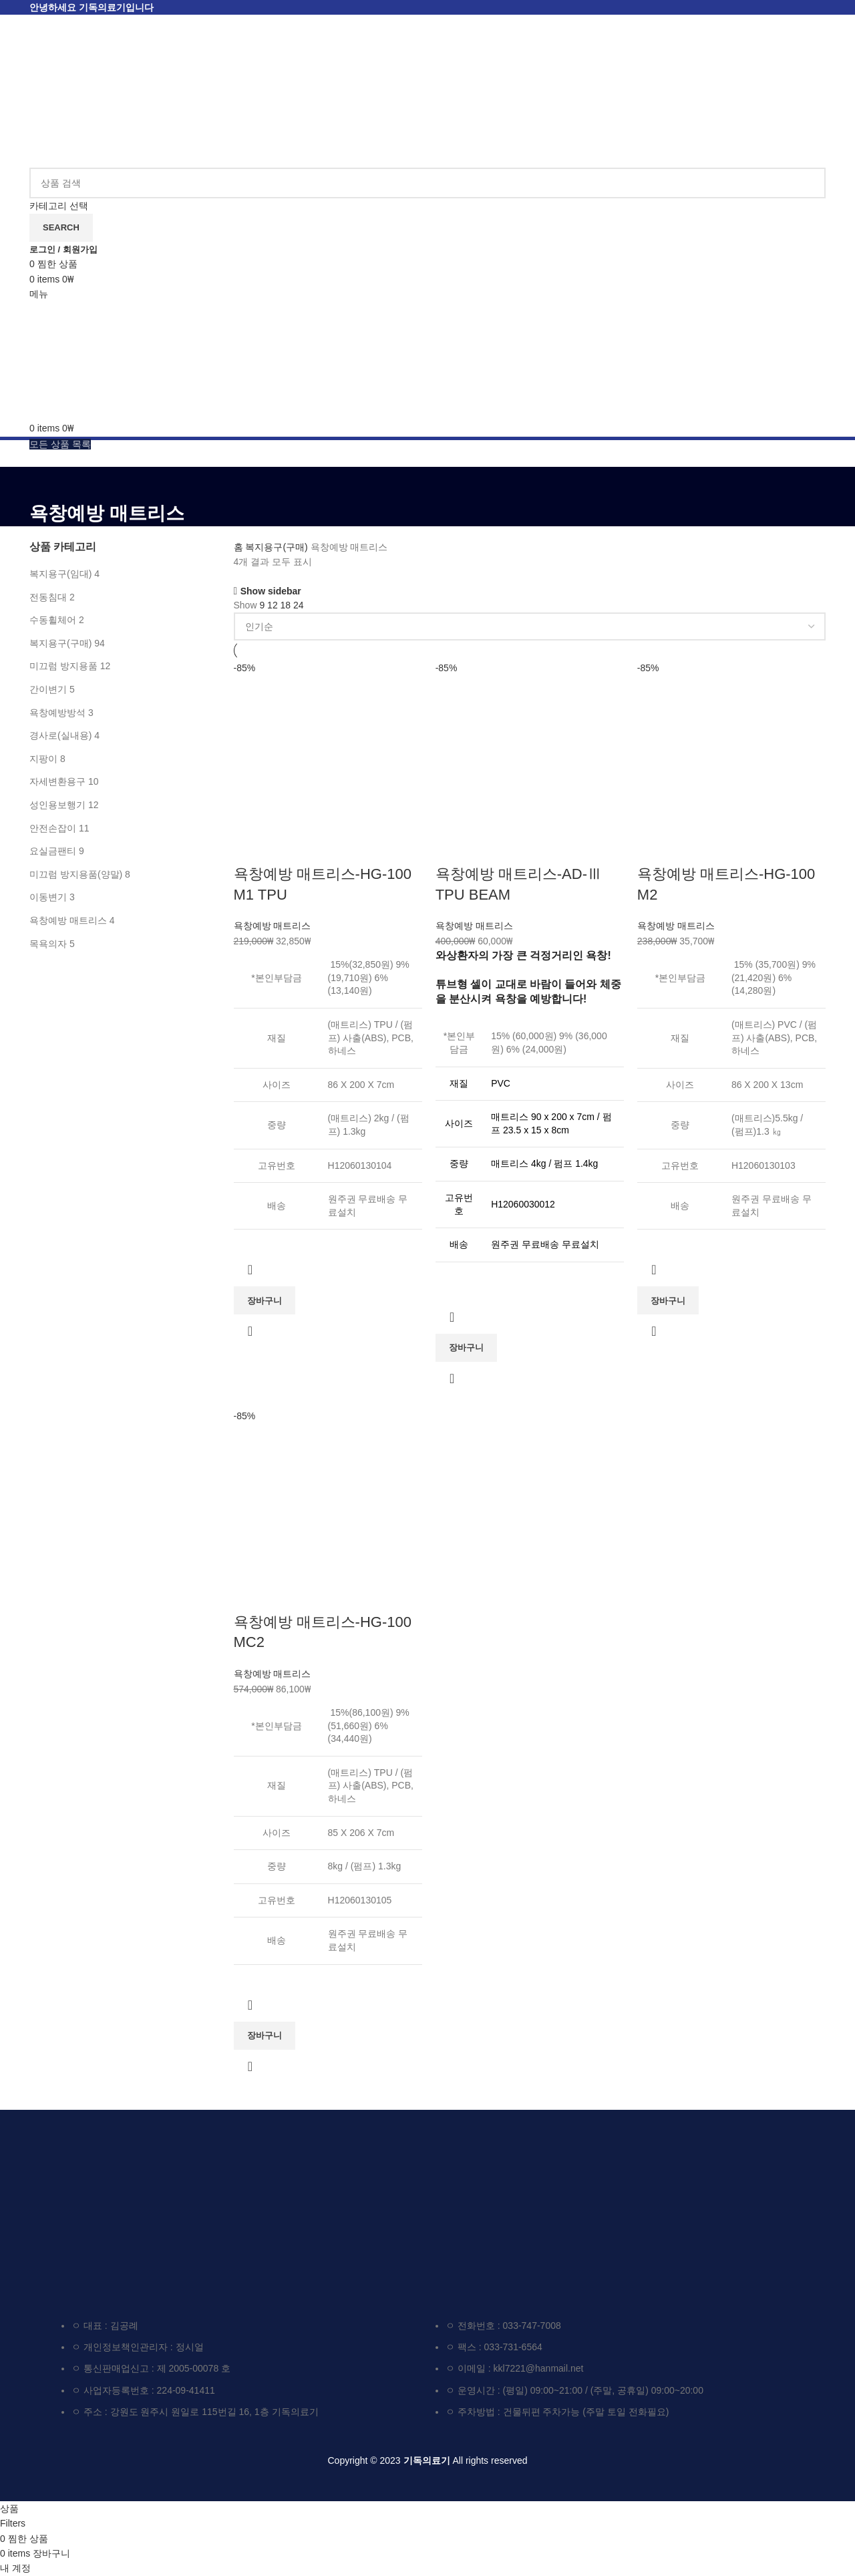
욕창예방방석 (57, 712)
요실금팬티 (52, 851)
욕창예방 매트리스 (68, 920)
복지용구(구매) (60, 643)
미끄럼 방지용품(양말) (75, 874)
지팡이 (43, 758)
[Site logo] (105, 90)
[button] (264, 1300)
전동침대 (48, 597)
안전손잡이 (52, 828)
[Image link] (144, 2206)
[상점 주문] (530, 626)
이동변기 (48, 897)
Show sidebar (270, 591)
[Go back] (46, 483)
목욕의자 (48, 943)
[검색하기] (427, 183)
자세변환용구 (57, 781)
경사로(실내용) (60, 735)
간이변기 (48, 689)
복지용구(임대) (60, 573)
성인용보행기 (57, 804)
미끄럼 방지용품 (63, 666)
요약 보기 (250, 1331)
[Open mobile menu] (38, 294)
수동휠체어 (52, 619)
